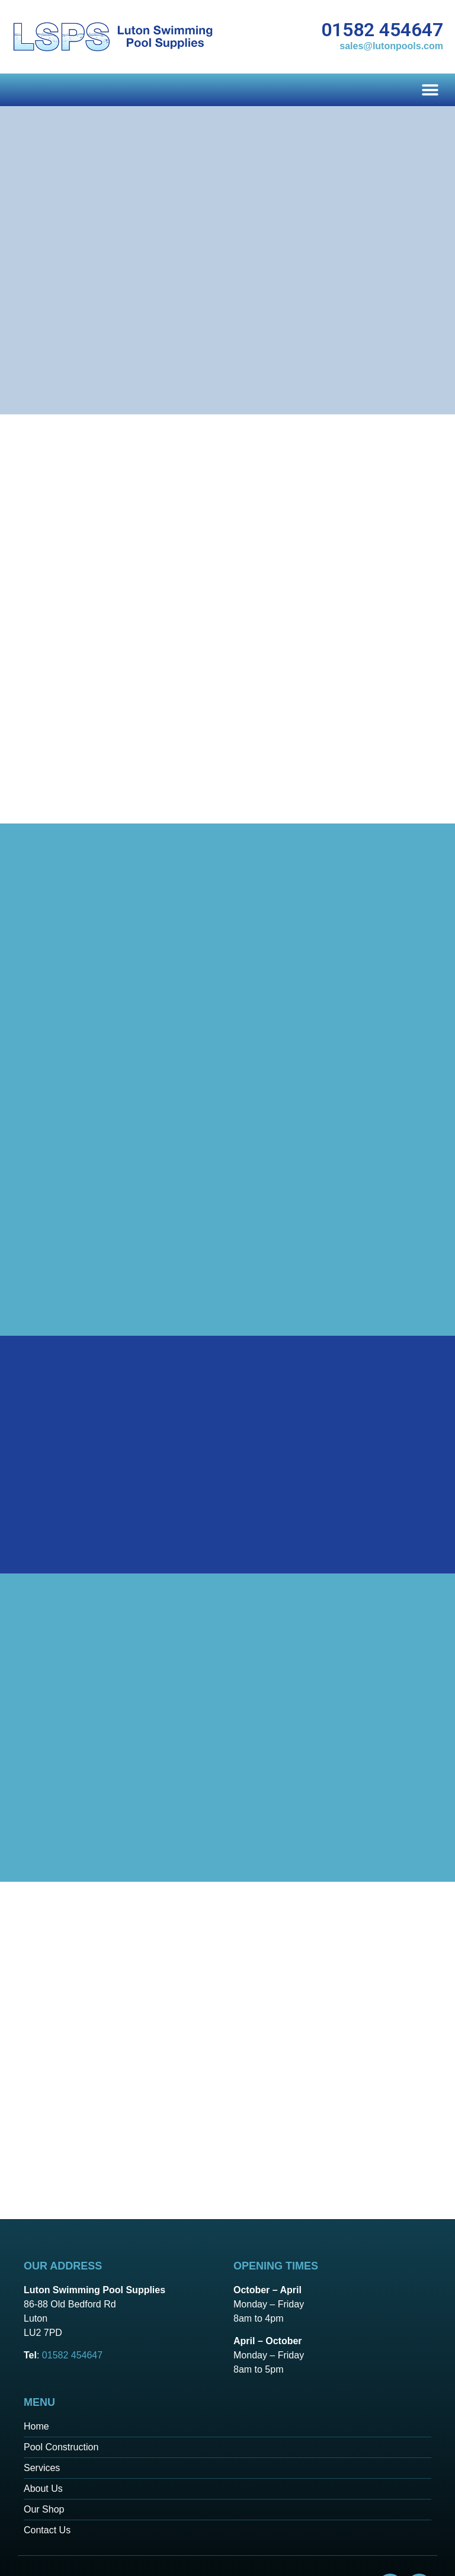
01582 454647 (382, 29)
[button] (429, 89)
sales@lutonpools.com (391, 46)
